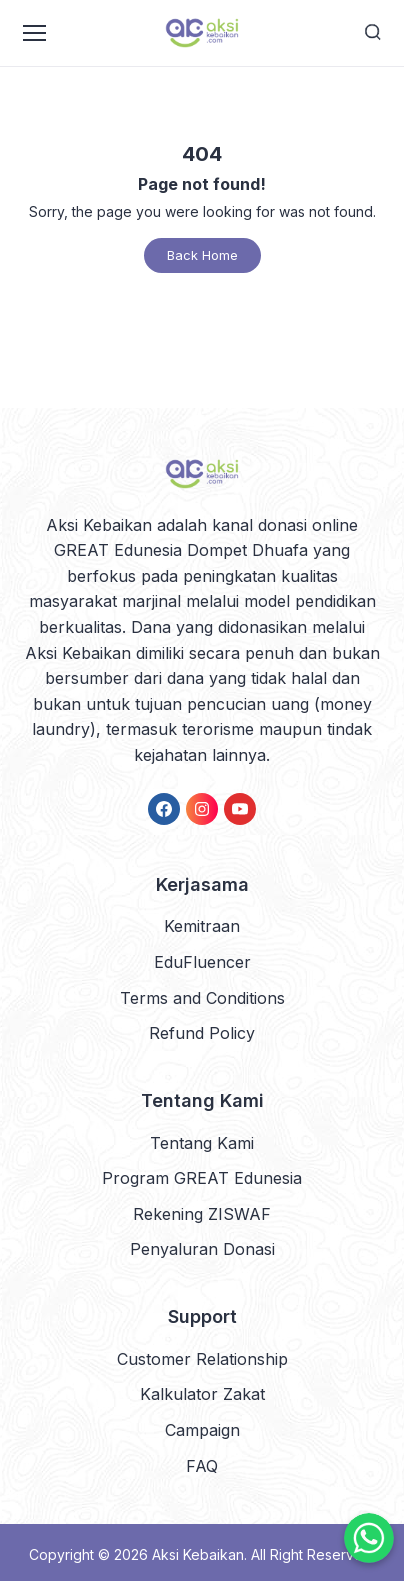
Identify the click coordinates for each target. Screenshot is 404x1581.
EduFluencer (202, 962)
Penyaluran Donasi (202, 1249)
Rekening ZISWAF (202, 1214)
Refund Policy (202, 1033)
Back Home (202, 255)
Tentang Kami (202, 1143)
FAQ (202, 1466)
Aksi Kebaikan (198, 1554)
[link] (164, 809)
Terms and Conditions (202, 998)
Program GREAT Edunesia (202, 1178)
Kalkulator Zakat (202, 1394)
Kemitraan (202, 926)
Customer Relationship (202, 1359)
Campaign (202, 1430)
